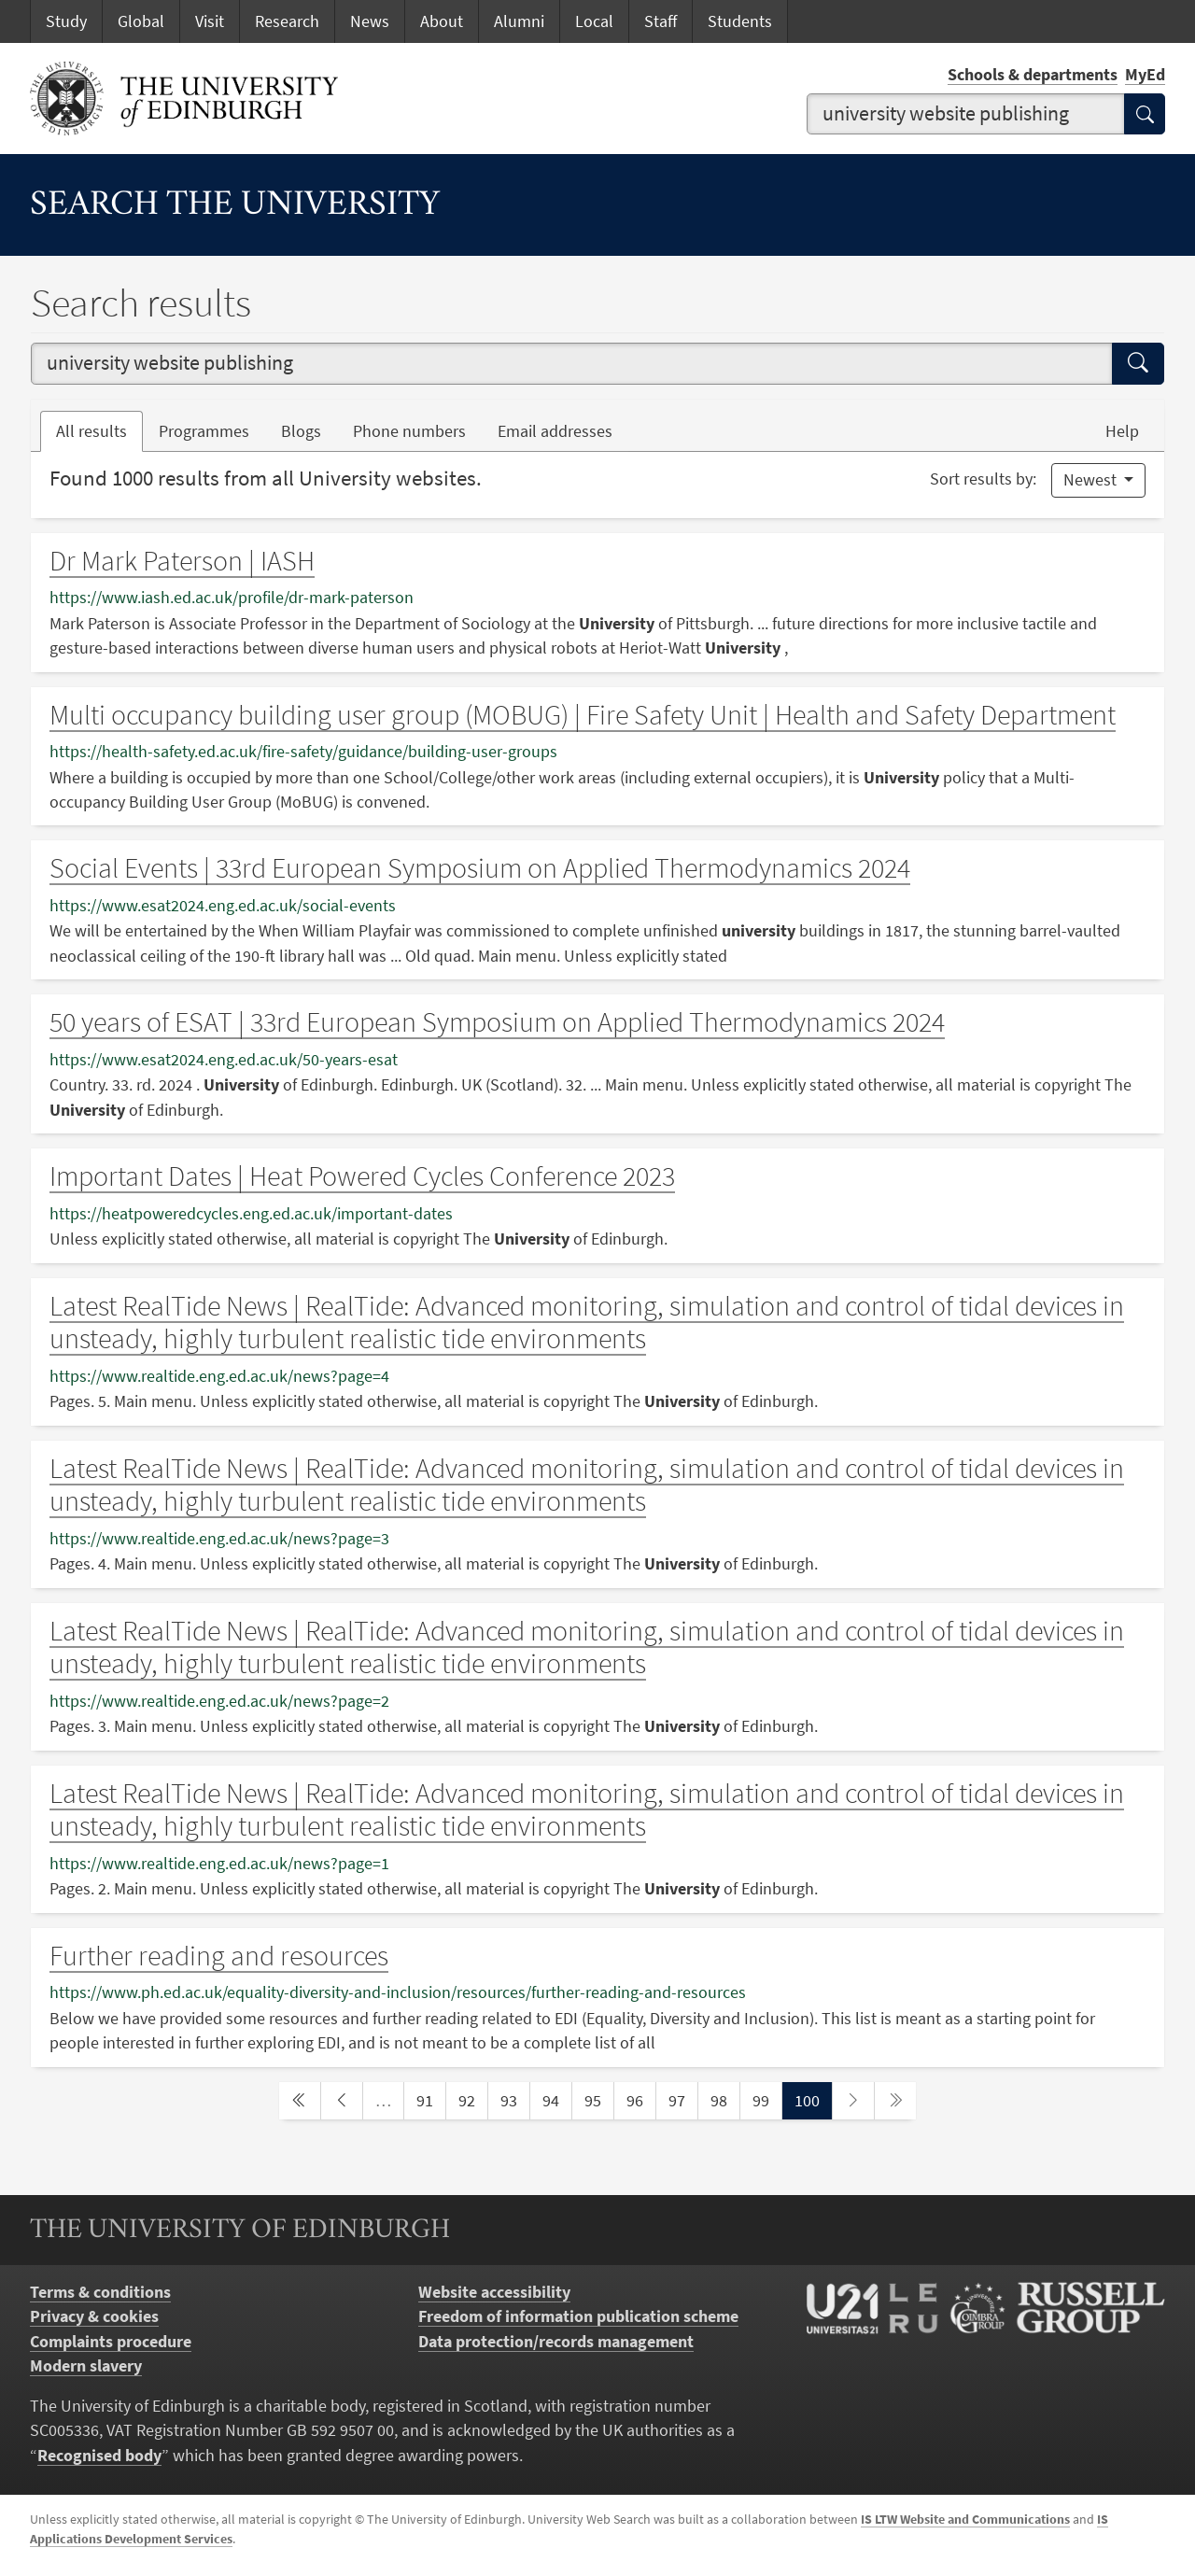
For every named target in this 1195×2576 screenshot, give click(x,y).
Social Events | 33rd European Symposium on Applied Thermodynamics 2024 (479, 868)
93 (514, 2099)
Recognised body (99, 2455)
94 (556, 2099)
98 (724, 2099)
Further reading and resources (218, 1955)
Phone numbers (417, 430)
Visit (209, 21)
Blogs (309, 430)
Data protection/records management (556, 2341)
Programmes (204, 431)
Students (740, 21)
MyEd (1145, 74)
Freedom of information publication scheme (578, 2316)
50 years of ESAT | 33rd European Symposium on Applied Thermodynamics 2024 (497, 1022)
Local (594, 21)
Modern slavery (86, 2366)
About (441, 21)
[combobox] (966, 113)
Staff (660, 21)
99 (766, 2099)
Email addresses (563, 430)
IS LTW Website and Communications (965, 2519)
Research (287, 21)
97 (682, 2099)
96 (640, 2099)
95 (598, 2099)
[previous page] (341, 2100)
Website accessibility (494, 2292)
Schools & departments (1033, 74)
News (369, 21)
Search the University (235, 206)
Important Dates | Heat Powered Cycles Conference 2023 (362, 1176)
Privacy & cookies (94, 2316)
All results (91, 431)
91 (430, 2099)
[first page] (299, 2100)
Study (66, 21)
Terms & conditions (100, 2292)
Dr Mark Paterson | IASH (182, 560)
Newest (1091, 480)
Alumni (519, 21)
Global (141, 21)
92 (472, 2099)
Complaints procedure (110, 2341)
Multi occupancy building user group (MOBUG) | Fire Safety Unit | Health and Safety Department (582, 714)
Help (1122, 431)
